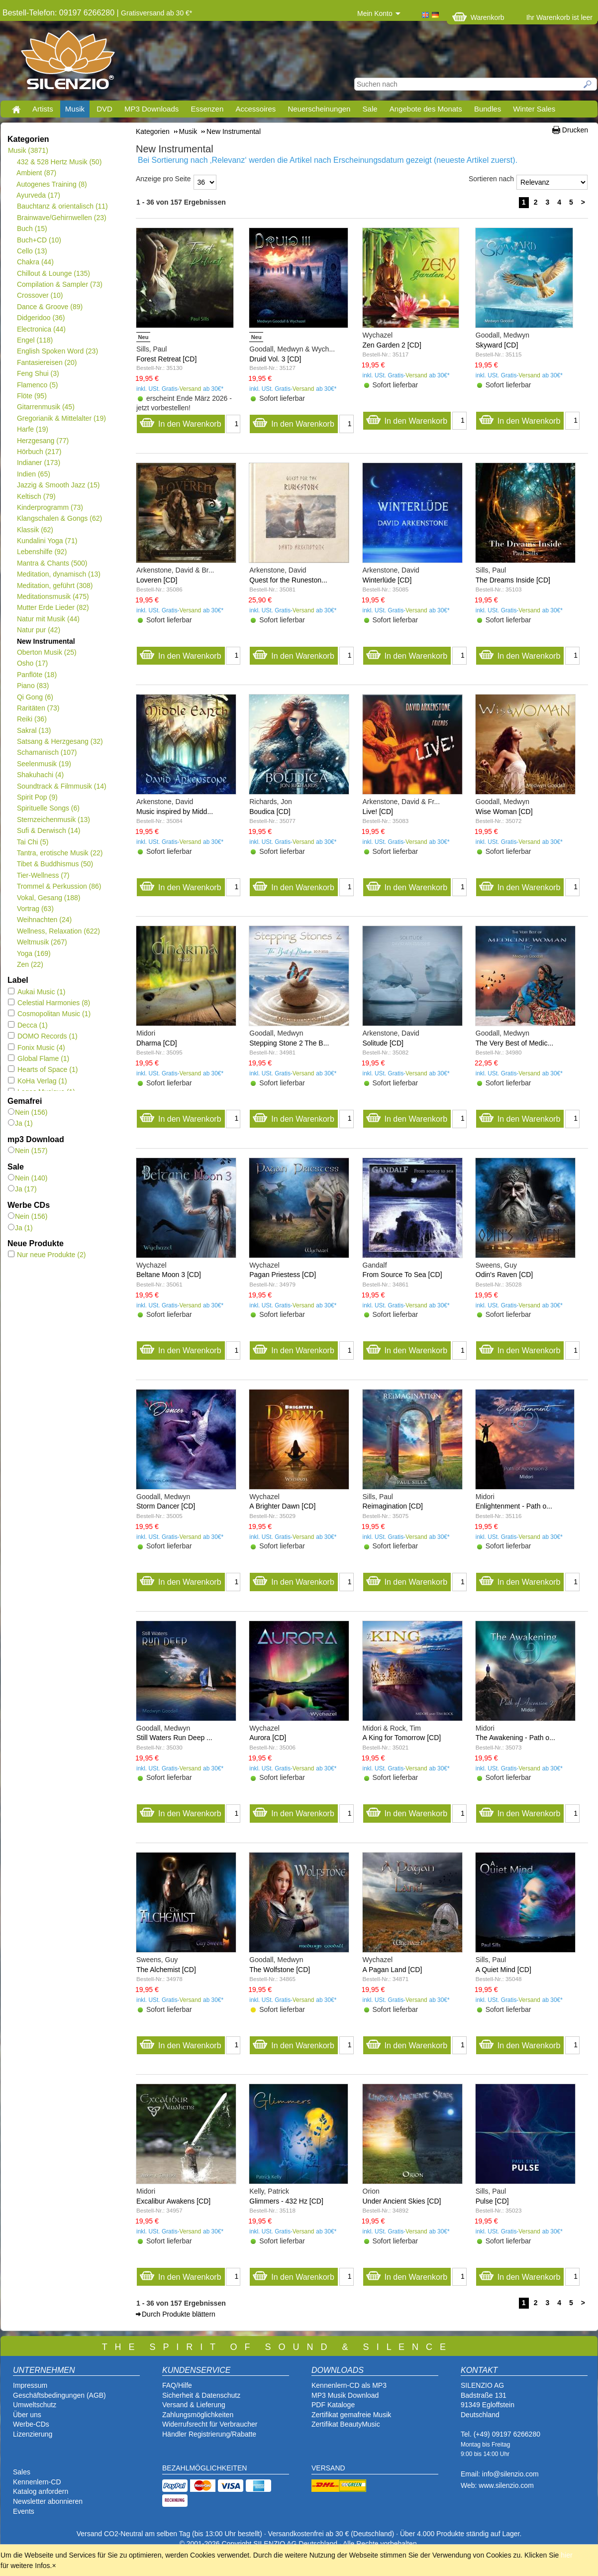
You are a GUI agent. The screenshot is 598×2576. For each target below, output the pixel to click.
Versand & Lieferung (193, 2405)
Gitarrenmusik (45, 407)
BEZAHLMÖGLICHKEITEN (204, 2468)
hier (566, 2555)
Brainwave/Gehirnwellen (61, 218)
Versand (190, 388)
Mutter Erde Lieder (52, 607)
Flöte (31, 396)
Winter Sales (534, 109)
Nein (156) (27, 1112)
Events (23, 2511)
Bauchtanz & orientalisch (62, 206)
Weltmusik (41, 942)
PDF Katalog (331, 2405)
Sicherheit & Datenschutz (201, 2395)
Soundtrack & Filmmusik (61, 786)
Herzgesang (42, 441)
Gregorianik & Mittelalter (61, 418)
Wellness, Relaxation (58, 931)
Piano (32, 686)
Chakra (35, 262)
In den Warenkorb (180, 421)
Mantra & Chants (52, 563)
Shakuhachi (40, 775)
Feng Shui (37, 373)
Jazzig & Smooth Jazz (58, 485)
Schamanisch (46, 752)
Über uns (27, 2415)
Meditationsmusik (52, 596)
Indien (33, 474)
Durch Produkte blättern (178, 2314)
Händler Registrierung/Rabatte (209, 2434)
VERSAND (328, 2468)
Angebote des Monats (426, 109)
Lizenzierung (32, 2434)
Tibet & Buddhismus (54, 864)
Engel (34, 340)
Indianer (38, 463)
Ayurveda (38, 195)
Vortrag (35, 909)
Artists (42, 109)
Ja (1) (20, 1123)
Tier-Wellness (42, 875)
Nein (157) (27, 1151)
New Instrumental (45, 641)
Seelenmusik (43, 764)
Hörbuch (38, 452)
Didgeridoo (40, 318)
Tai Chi (32, 842)
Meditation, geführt (54, 585)
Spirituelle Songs (48, 808)
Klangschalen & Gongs (59, 518)
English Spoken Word (57, 351)
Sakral (33, 730)
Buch (31, 229)
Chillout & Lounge (53, 273)
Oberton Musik (46, 652)
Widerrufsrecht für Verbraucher (209, 2424)
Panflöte (36, 675)
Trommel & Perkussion (58, 886)
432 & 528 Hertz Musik (58, 162)
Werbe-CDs (31, 2424)
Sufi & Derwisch (48, 830)
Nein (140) (27, 1178)
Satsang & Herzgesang (59, 741)
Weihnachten (44, 920)
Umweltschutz (34, 2405)
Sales (21, 2472)
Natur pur (38, 630)
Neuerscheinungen (319, 109)
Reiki (31, 719)
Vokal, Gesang (48, 898)
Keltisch (36, 496)
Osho (32, 663)
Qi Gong (34, 697)
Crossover (39, 295)
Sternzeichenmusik (53, 819)
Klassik (34, 530)
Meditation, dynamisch (58, 574)
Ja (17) (22, 1189)
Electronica (41, 329)
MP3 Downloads (151, 109)
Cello (31, 251)
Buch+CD (38, 240)
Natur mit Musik (48, 619)
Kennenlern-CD (37, 2482)
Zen (29, 964)
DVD (104, 109)
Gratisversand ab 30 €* (156, 13)
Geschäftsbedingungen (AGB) (59, 2395)
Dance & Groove (49, 307)
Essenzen (207, 109)
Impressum (30, 2385)
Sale (370, 109)
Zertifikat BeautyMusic (345, 2424)
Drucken (575, 130)
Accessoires (255, 109)
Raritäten (38, 708)
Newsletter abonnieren (48, 2501)
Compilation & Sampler (59, 284)
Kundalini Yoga (46, 541)
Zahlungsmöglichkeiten (197, 2415)
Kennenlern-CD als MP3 (349, 2385)
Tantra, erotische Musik (59, 853)
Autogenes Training (51, 184)
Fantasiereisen (46, 362)
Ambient (36, 173)
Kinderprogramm (49, 507)
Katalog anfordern (40, 2491)
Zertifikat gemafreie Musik (351, 2415)
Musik (75, 109)
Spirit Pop (37, 797)
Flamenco (37, 385)
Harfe (32, 429)
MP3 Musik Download (345, 2395)
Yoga (33, 953)
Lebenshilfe (41, 552)
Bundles (487, 109)
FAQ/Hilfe (177, 2385)
